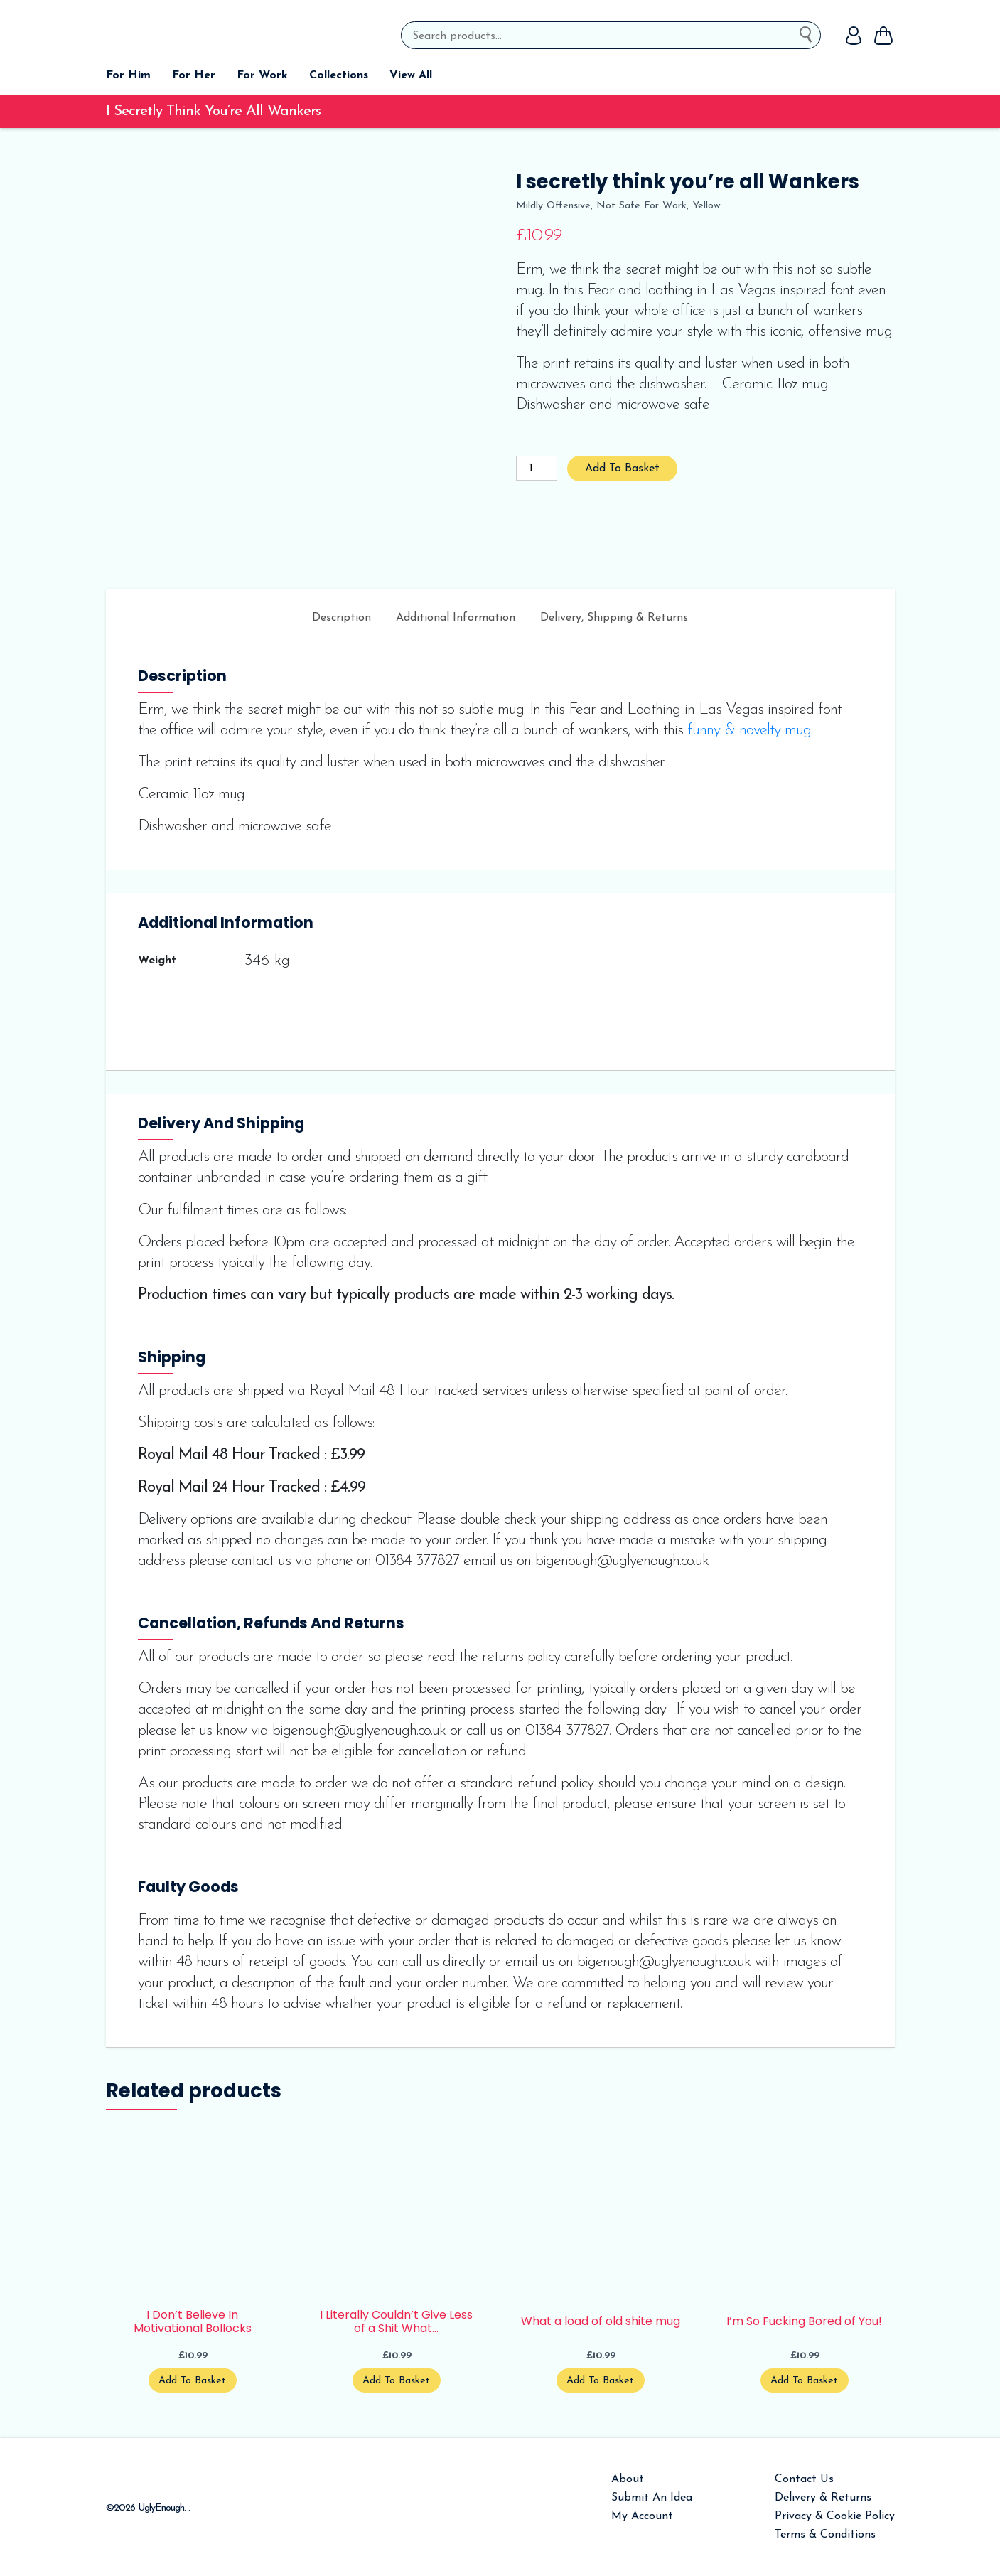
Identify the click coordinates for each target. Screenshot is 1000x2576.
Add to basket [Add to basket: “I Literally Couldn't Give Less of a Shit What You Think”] (396, 2380)
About (627, 2479)
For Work (262, 75)
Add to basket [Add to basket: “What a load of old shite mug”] (600, 2380)
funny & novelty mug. (749, 730)
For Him (128, 75)
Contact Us (804, 2479)
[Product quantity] (536, 468)
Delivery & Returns (823, 2497)
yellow (706, 206)
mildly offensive (553, 206)
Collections (338, 75)
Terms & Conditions (825, 2534)
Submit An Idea (651, 2497)
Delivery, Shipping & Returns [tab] (614, 618)
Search (810, 32)
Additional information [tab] (455, 618)
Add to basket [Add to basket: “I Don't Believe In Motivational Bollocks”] (192, 2380)
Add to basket (622, 468)
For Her (193, 75)
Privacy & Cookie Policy (835, 2516)
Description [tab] (341, 618)
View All (410, 75)
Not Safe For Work (641, 206)
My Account (642, 2516)
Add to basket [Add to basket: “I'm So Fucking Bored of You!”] (804, 2380)
